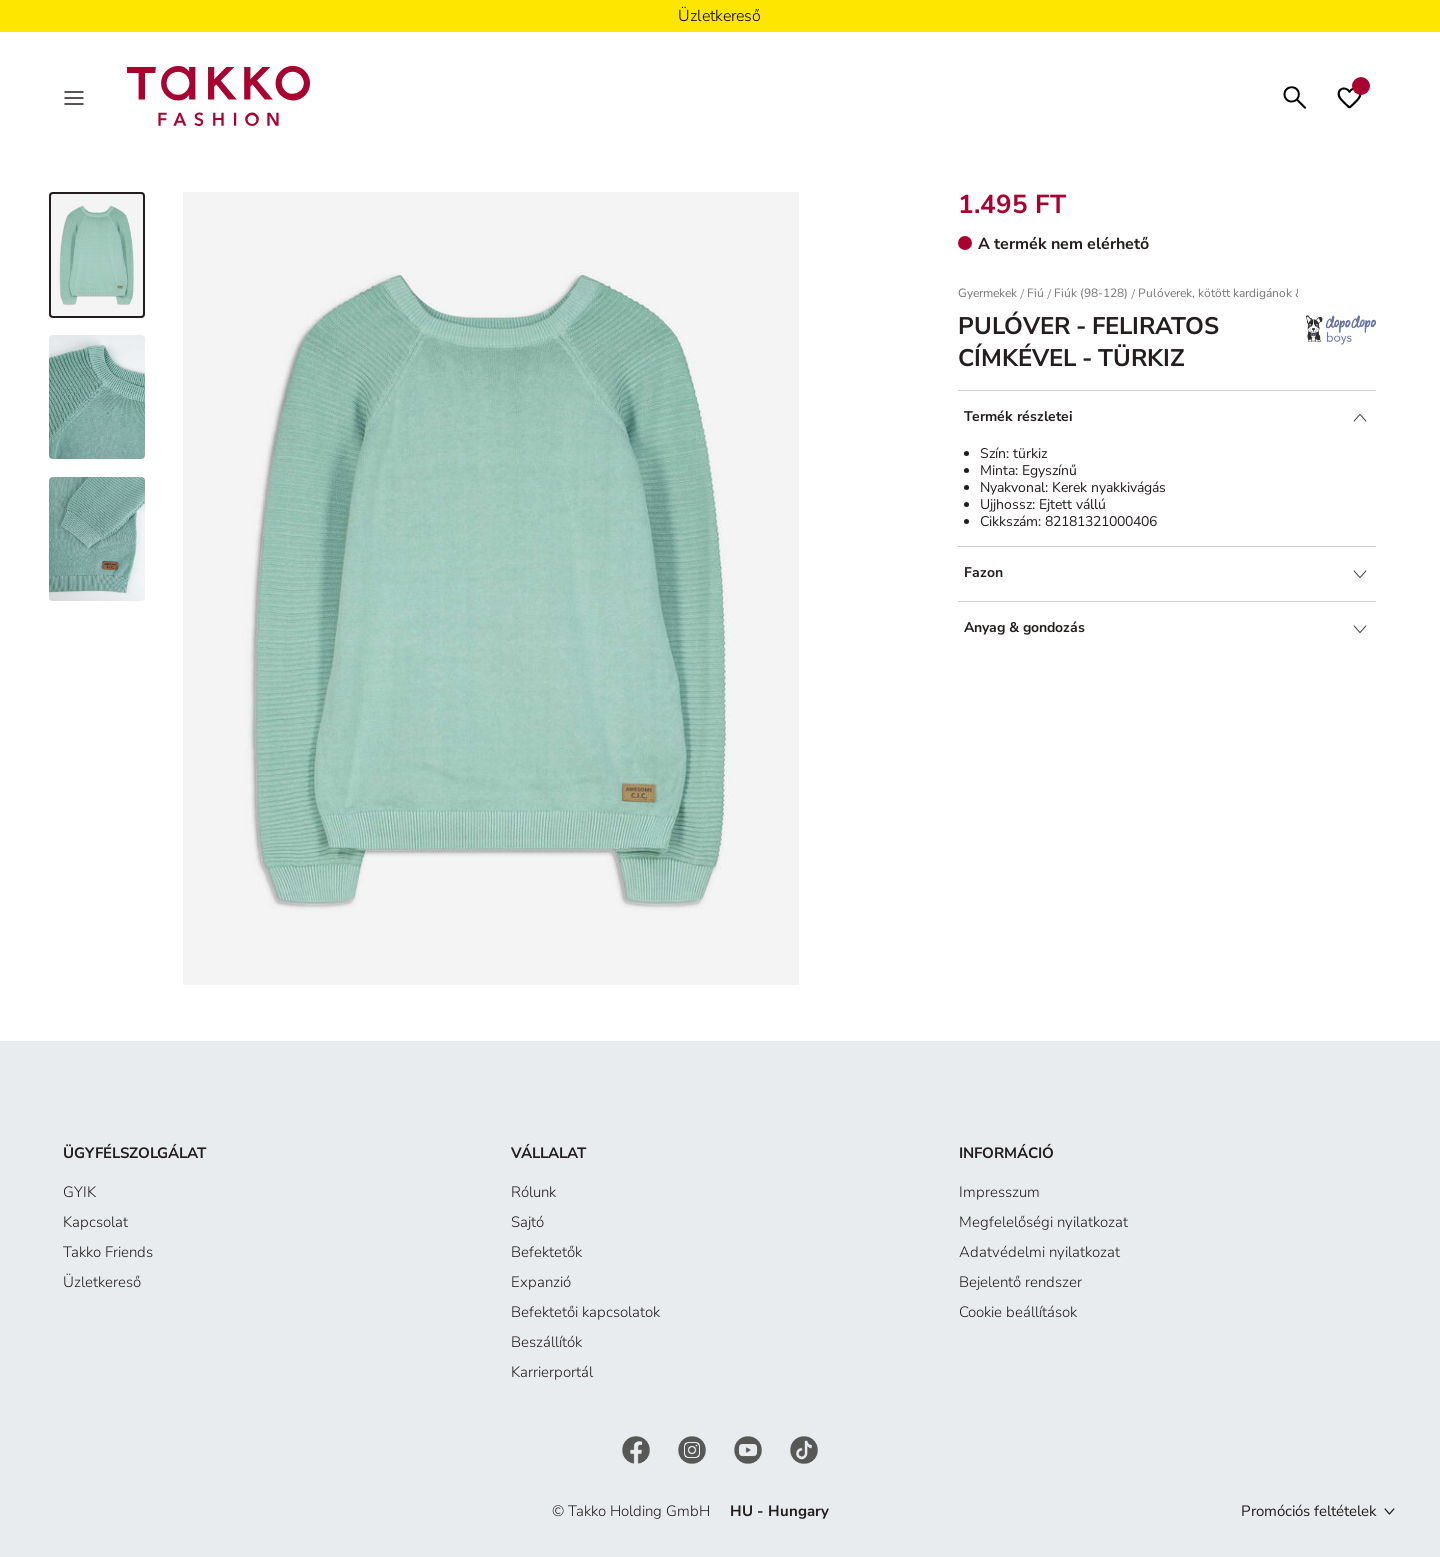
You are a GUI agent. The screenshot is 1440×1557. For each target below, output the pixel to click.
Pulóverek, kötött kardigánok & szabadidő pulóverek (1277, 293)
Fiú (1035, 293)
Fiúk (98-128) (1091, 293)
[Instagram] (694, 1449)
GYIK (79, 1192)
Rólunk (533, 1192)
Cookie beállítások (1018, 1312)
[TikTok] (804, 1449)
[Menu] (76, 96)
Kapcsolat (95, 1222)
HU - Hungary (779, 1511)
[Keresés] (1295, 95)
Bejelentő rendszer (1020, 1282)
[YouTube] (750, 1449)
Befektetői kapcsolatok (585, 1312)
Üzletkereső (102, 1282)
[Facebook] (638, 1449)
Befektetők (546, 1252)
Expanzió (541, 1282)
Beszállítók (546, 1342)
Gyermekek (987, 293)
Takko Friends (108, 1252)
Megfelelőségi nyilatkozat (1043, 1222)
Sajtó (527, 1222)
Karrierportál (552, 1372)
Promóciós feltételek (1309, 1511)
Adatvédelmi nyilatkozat (1039, 1252)
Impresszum (999, 1192)
